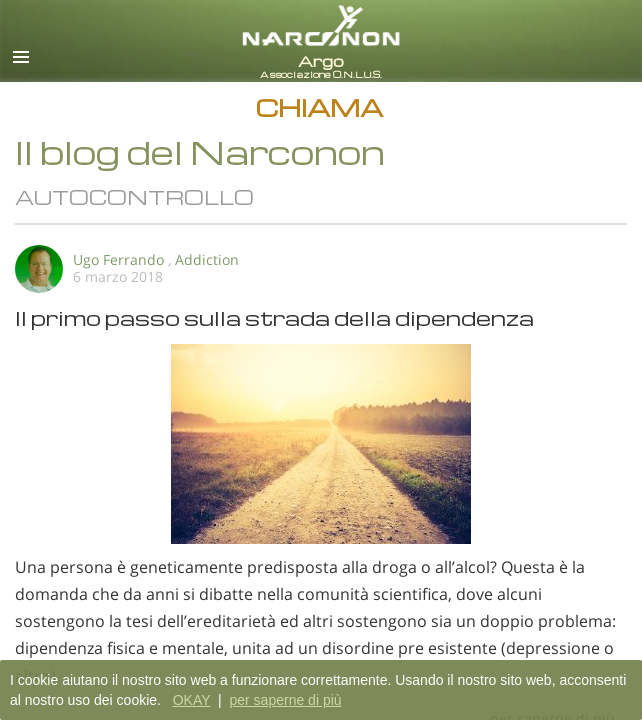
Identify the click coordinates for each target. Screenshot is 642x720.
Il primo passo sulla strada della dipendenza (274, 317)
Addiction (207, 259)
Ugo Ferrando (118, 259)
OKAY (192, 700)
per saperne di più (285, 700)
